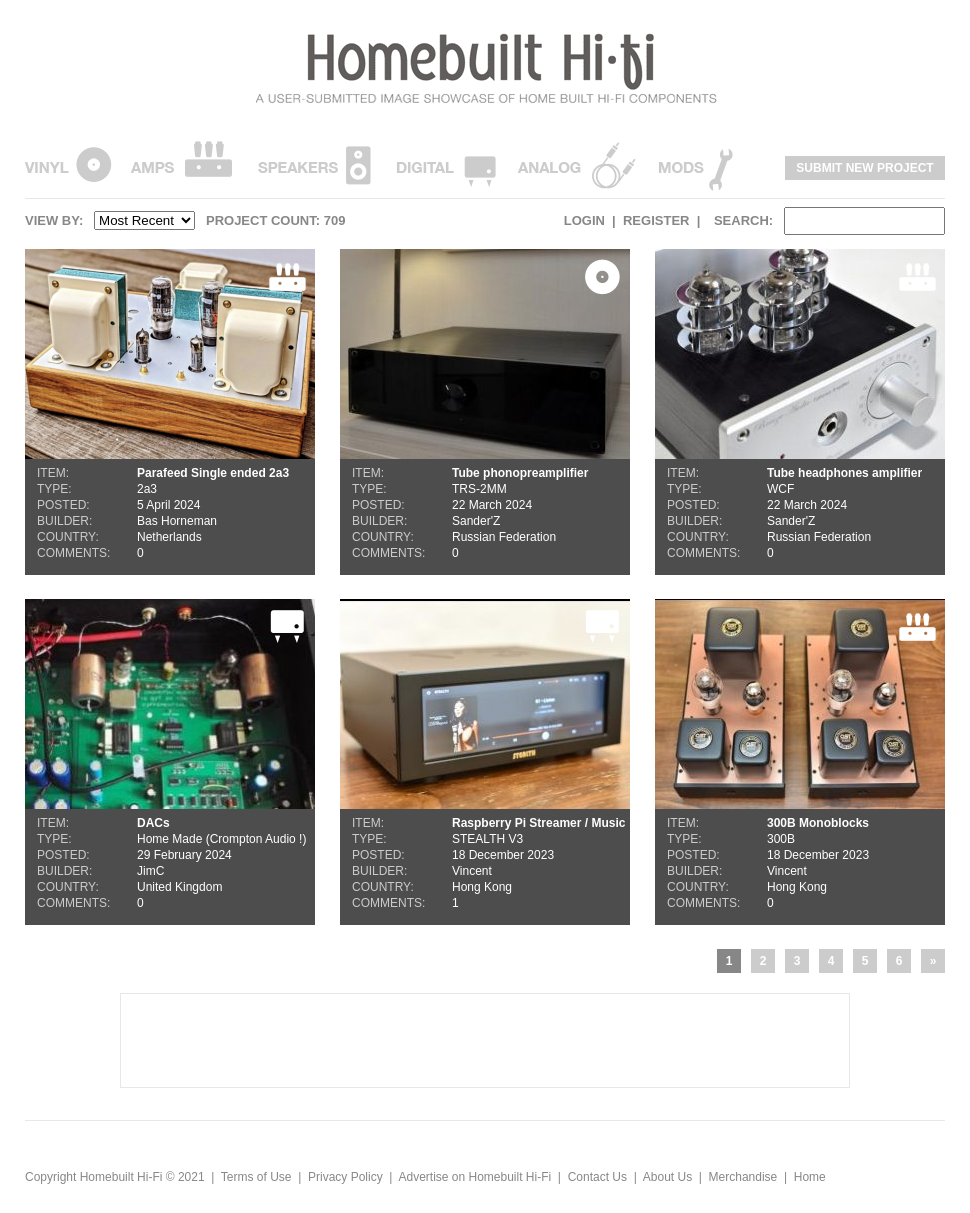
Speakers (314, 164)
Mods (695, 164)
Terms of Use (256, 1177)
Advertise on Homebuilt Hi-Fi (474, 1177)
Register (656, 220)
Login (584, 220)
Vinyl (68, 164)
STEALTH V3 (485, 761)
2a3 (170, 411)
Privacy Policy (345, 1177)
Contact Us (597, 1177)
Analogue (576, 164)
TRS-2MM (485, 411)
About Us (667, 1177)
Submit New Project (864, 168)
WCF (800, 411)
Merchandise (743, 1177)
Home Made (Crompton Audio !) (170, 761)
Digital (446, 164)
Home (810, 1177)
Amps (181, 164)
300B (800, 761)
